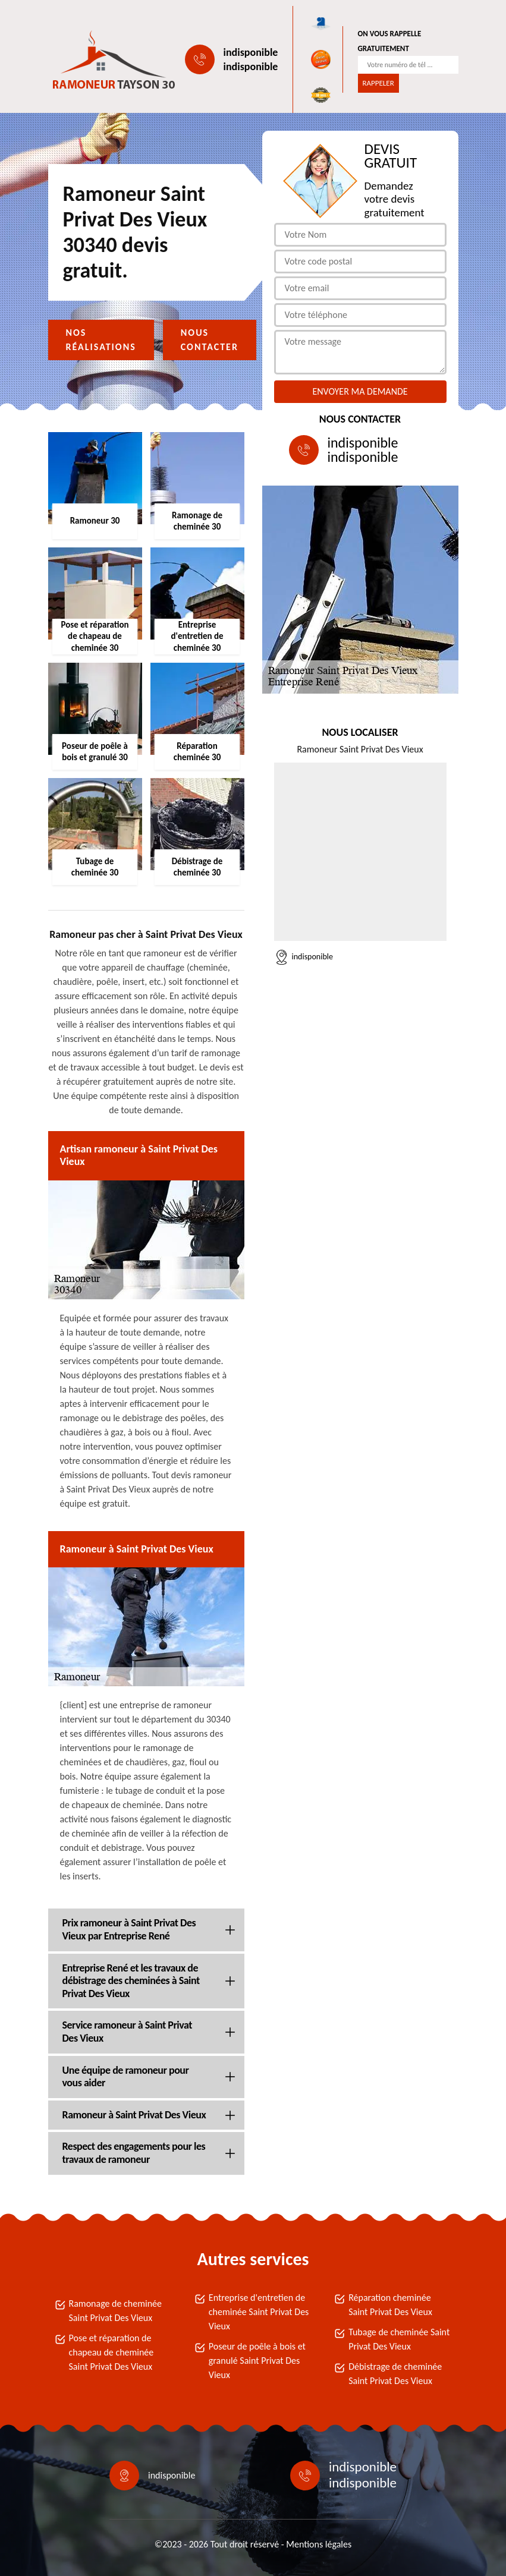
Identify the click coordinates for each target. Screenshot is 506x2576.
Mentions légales (318, 2544)
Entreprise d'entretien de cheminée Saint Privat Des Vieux (259, 2312)
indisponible (251, 52)
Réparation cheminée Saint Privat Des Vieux (390, 2304)
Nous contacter (209, 339)
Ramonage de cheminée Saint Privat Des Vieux (115, 2310)
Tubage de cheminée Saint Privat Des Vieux (399, 2339)
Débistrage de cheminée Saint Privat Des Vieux (395, 2373)
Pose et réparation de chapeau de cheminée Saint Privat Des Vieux (111, 2352)
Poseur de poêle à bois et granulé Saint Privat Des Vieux (257, 2360)
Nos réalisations (101, 339)
